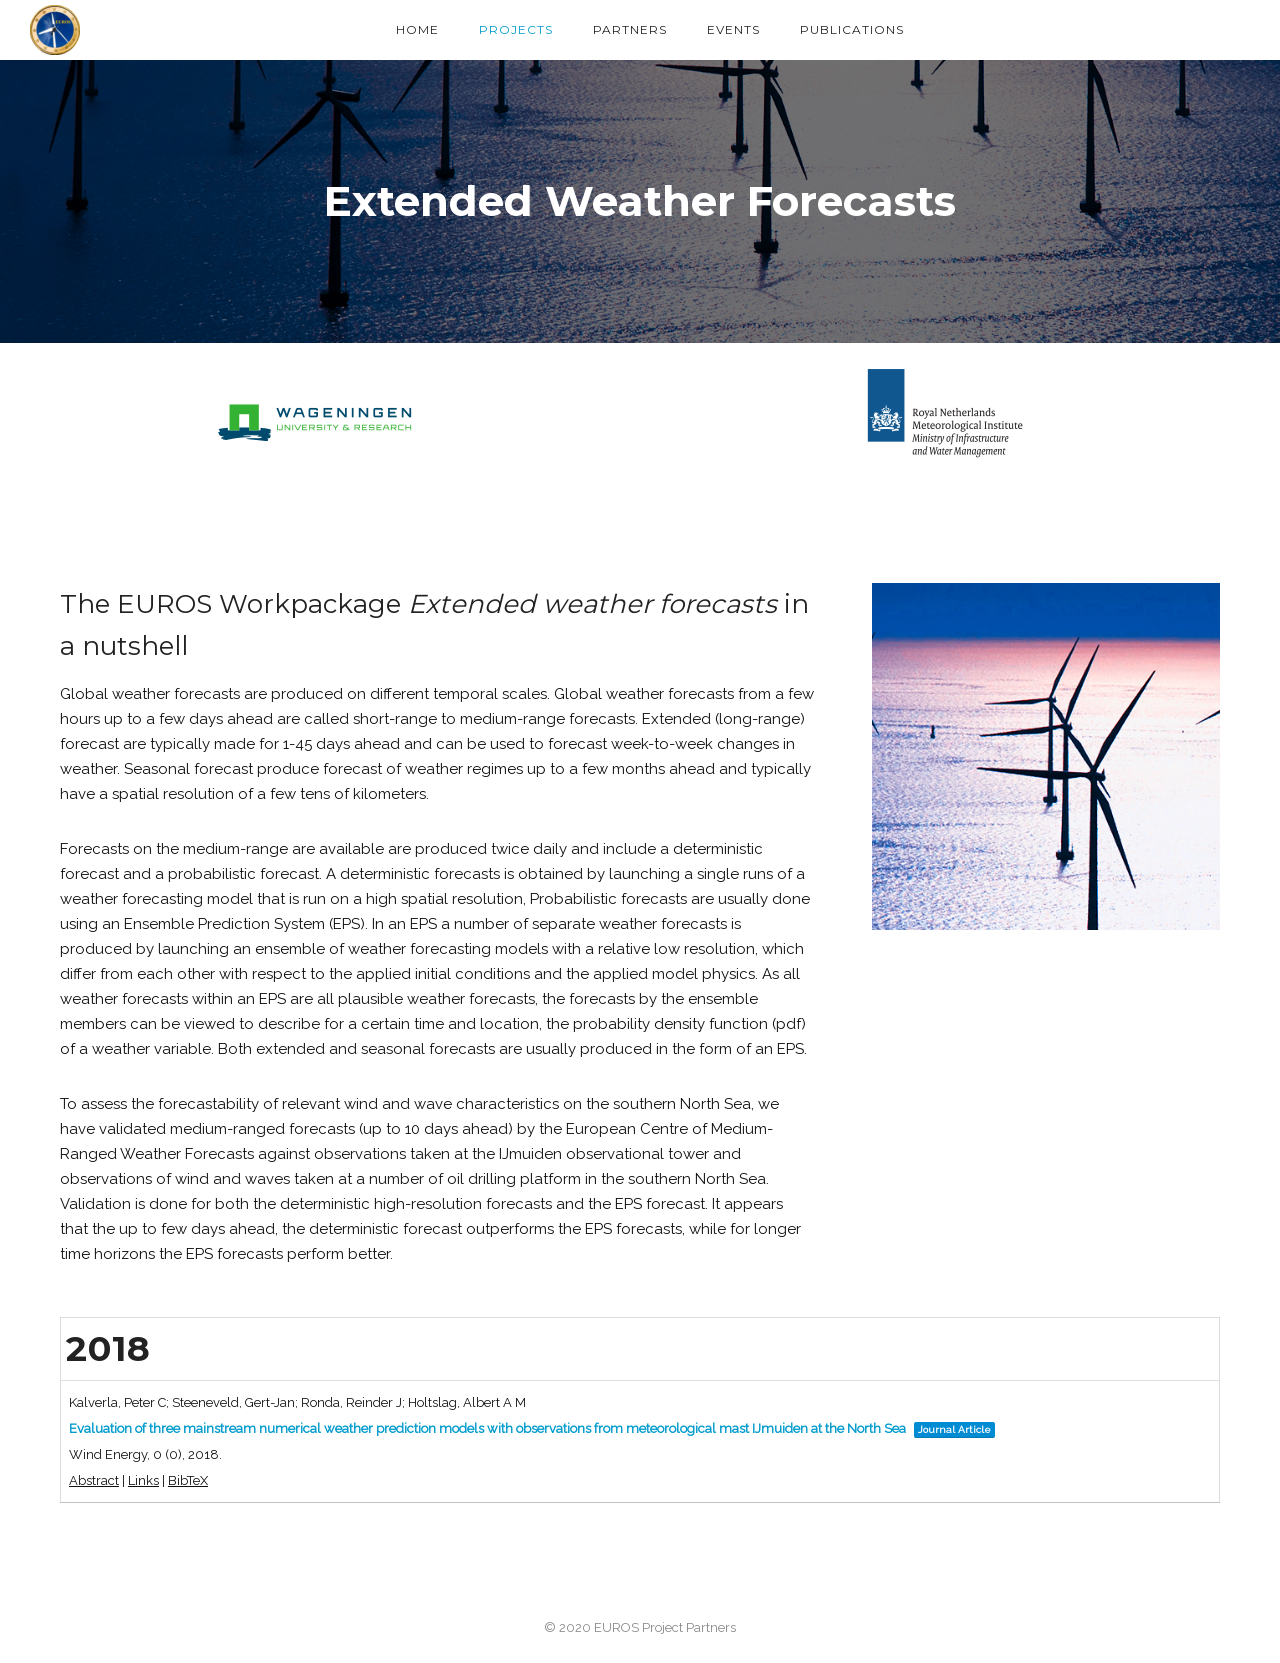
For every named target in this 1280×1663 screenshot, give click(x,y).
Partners (630, 29)
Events (733, 29)
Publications (852, 29)
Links (143, 1480)
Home (417, 29)
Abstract (94, 1480)
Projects (516, 29)
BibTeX (188, 1480)
